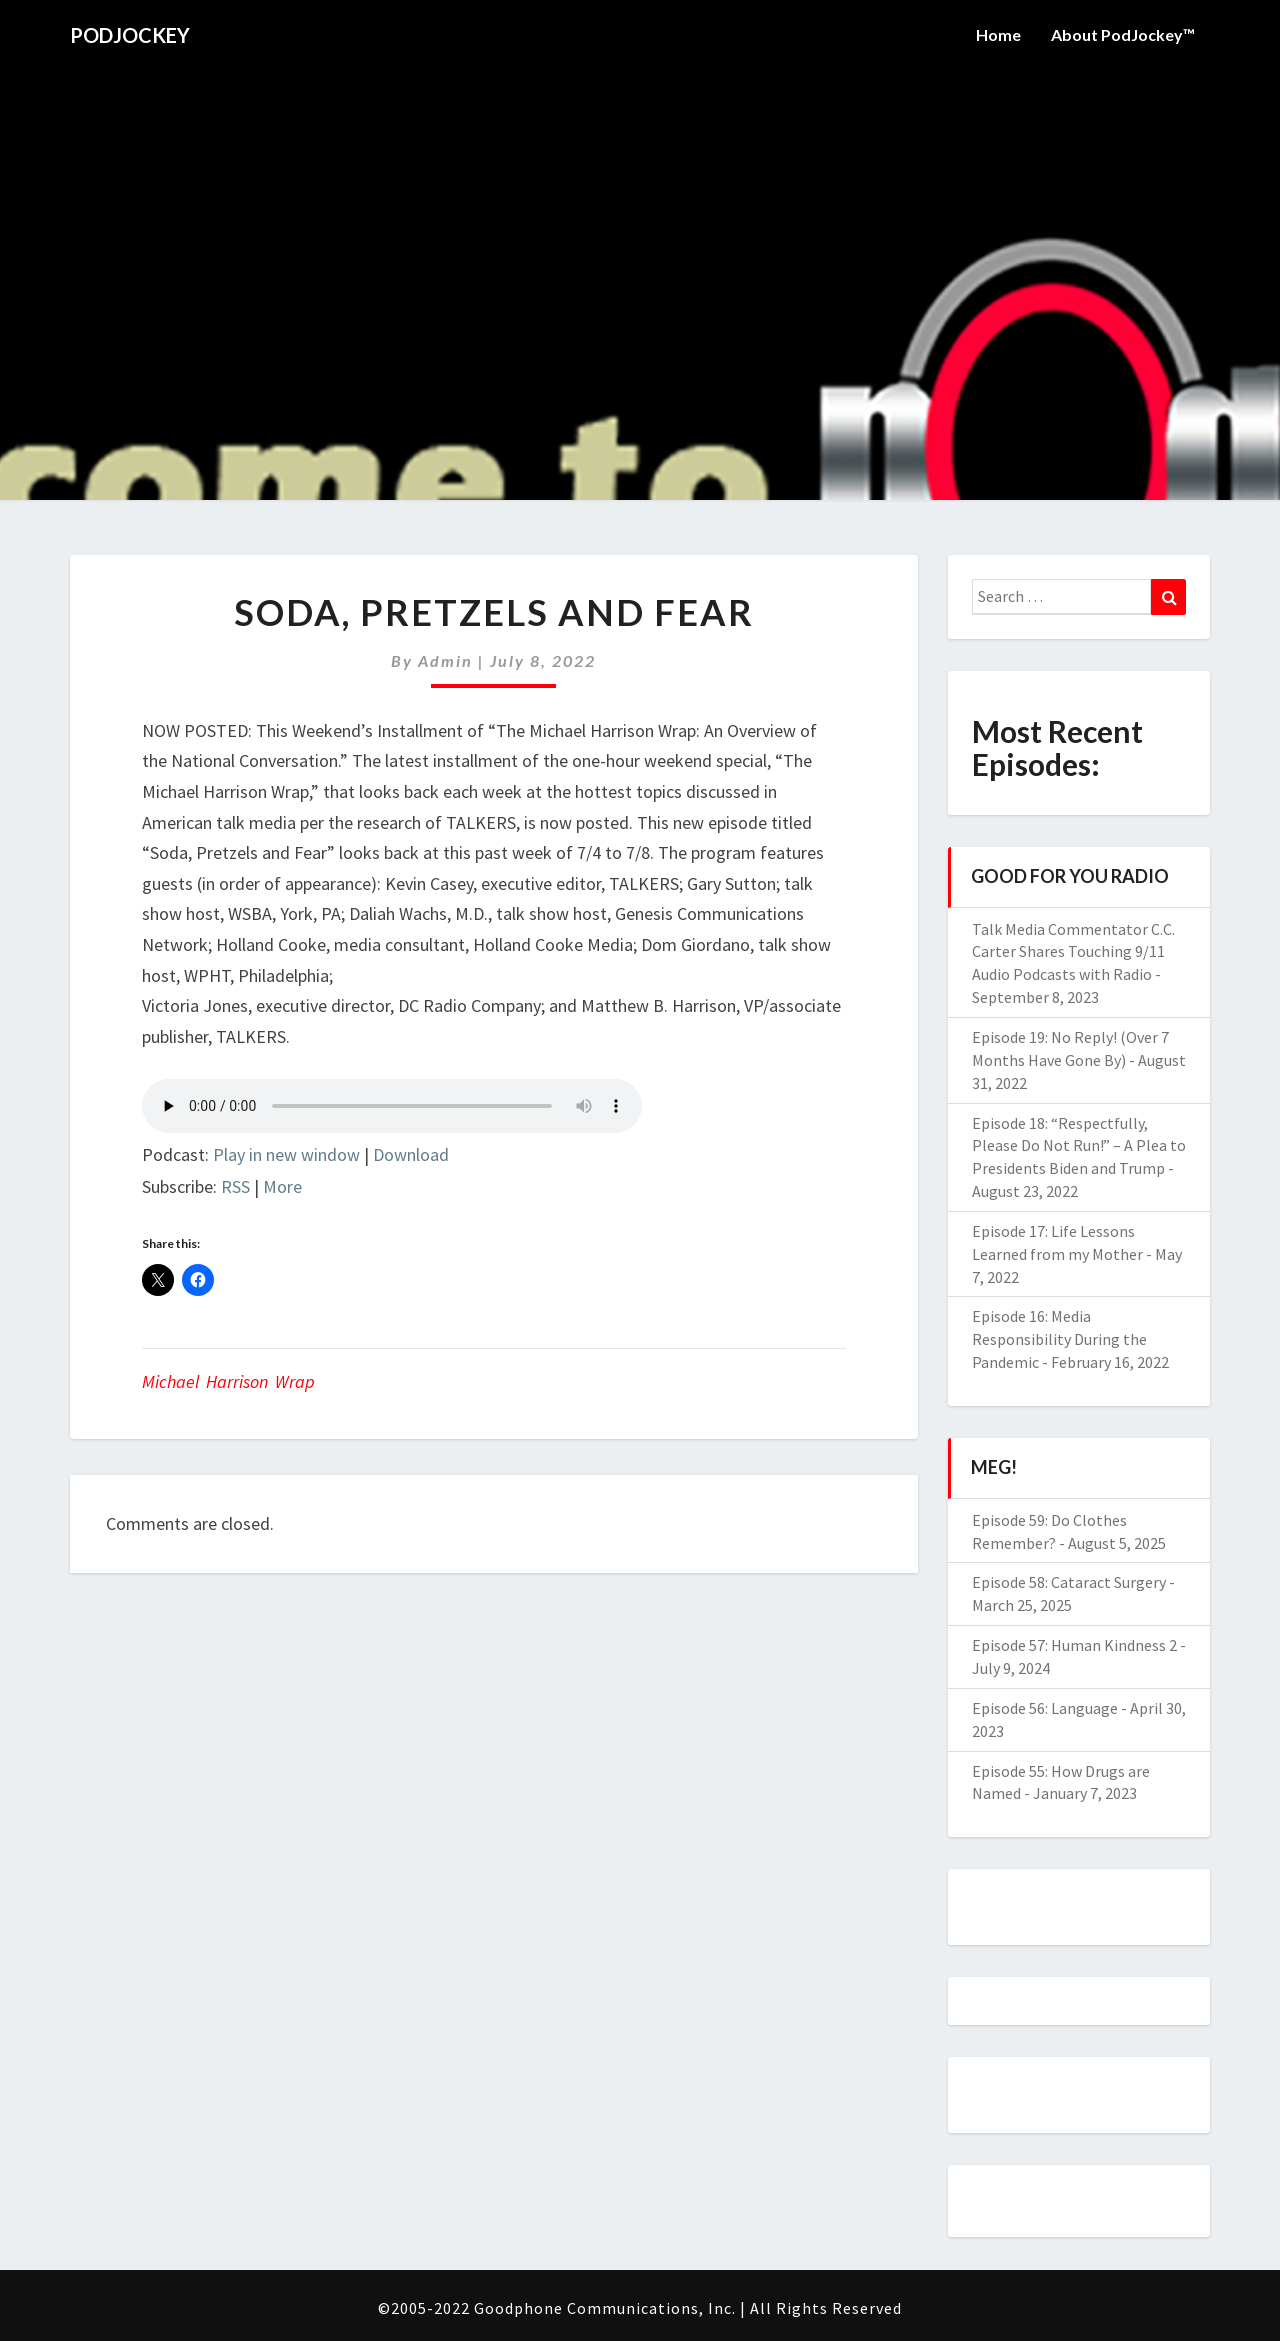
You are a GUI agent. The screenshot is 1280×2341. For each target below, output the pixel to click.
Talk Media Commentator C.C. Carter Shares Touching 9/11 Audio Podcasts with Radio (1073, 952)
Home (998, 34)
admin (445, 660)
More (282, 1186)
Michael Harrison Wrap (228, 1381)
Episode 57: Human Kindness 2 (1074, 1645)
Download (411, 1154)
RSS (235, 1186)
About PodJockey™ (1123, 34)
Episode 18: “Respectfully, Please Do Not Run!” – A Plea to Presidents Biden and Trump (1079, 1146)
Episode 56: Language (1045, 1708)
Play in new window (286, 1154)
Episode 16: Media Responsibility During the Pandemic (1059, 1339)
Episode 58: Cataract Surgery (1069, 1582)
